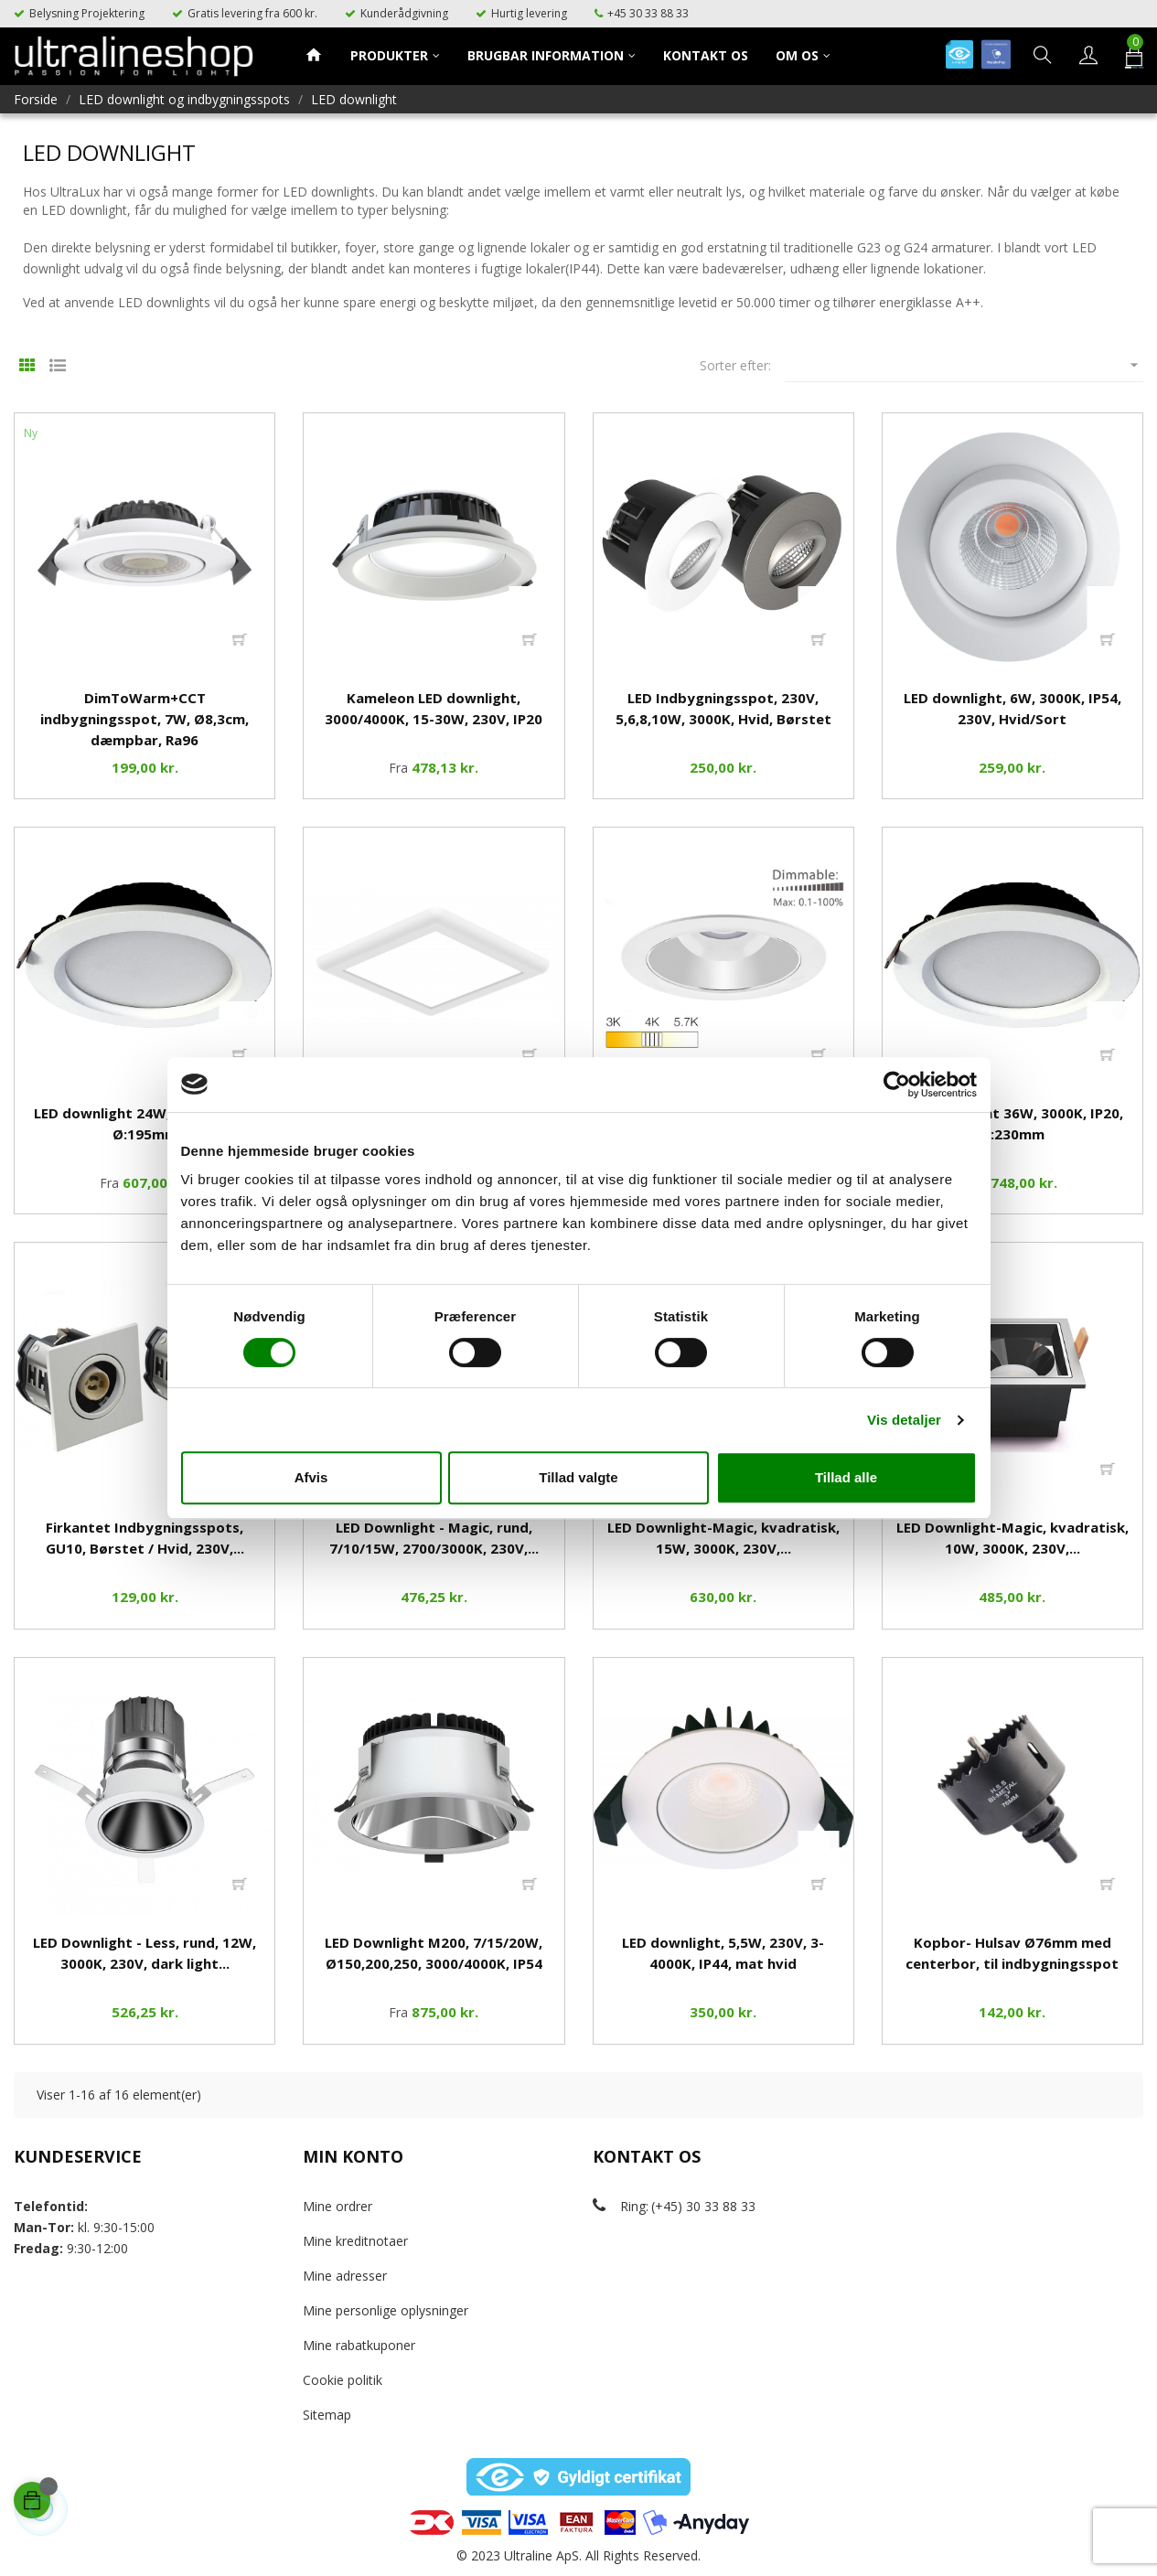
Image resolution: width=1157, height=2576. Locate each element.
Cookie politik (342, 2380)
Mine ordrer (337, 2206)
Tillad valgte (578, 1477)
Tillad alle (846, 1477)
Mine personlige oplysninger (385, 2310)
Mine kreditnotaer (355, 2241)
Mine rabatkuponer (359, 2345)
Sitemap (327, 2414)
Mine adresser (345, 2275)
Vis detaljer (904, 1419)
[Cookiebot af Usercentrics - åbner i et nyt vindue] (897, 1084)
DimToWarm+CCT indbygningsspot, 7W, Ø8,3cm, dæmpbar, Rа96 (144, 719)
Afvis (311, 1477)
